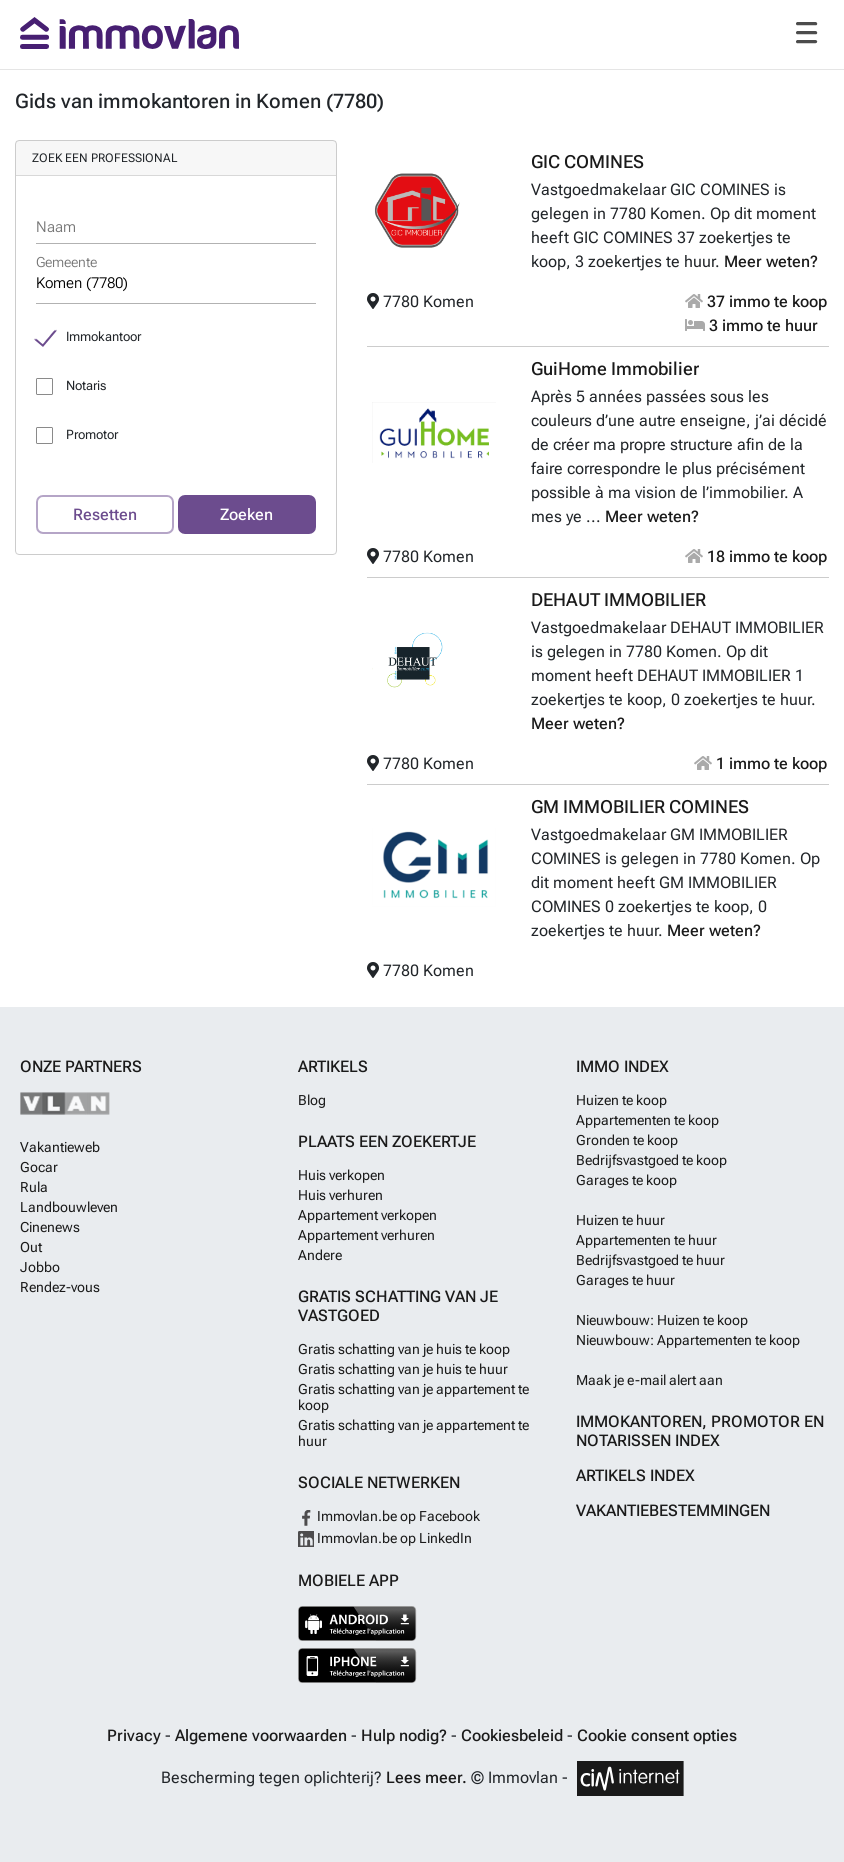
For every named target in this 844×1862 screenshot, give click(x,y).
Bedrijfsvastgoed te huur (650, 1260)
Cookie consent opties (657, 1735)
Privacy (136, 1735)
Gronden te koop (627, 1140)
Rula (34, 1187)
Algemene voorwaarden (263, 1735)
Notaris (86, 385)
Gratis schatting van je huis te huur (403, 1369)
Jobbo (40, 1267)
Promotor (92, 434)
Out (31, 1247)
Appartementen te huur (646, 1240)
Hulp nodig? (406, 1735)
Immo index (622, 1066)
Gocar (39, 1167)
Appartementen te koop (647, 1120)
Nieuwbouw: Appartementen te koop (688, 1340)
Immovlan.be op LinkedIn (385, 1538)
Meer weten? (771, 261)
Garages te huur (625, 1280)
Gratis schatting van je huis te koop (404, 1349)
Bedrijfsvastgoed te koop (651, 1160)
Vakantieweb (60, 1147)
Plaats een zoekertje (387, 1141)
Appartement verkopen (367, 1215)
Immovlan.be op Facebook (389, 1516)
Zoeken (246, 514)
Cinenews (50, 1227)
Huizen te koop (621, 1100)
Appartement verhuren (366, 1235)
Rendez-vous (60, 1287)
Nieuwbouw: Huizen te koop (662, 1320)
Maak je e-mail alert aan (649, 1380)
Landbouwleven (69, 1207)
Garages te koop (626, 1180)
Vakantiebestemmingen (673, 1510)
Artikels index (635, 1475)
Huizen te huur (620, 1220)
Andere (320, 1255)
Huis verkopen (341, 1175)
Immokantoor (103, 336)
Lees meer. (426, 1777)
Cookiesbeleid (514, 1735)
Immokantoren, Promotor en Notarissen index (700, 1431)
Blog (312, 1100)
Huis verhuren (340, 1195)
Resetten (105, 514)
